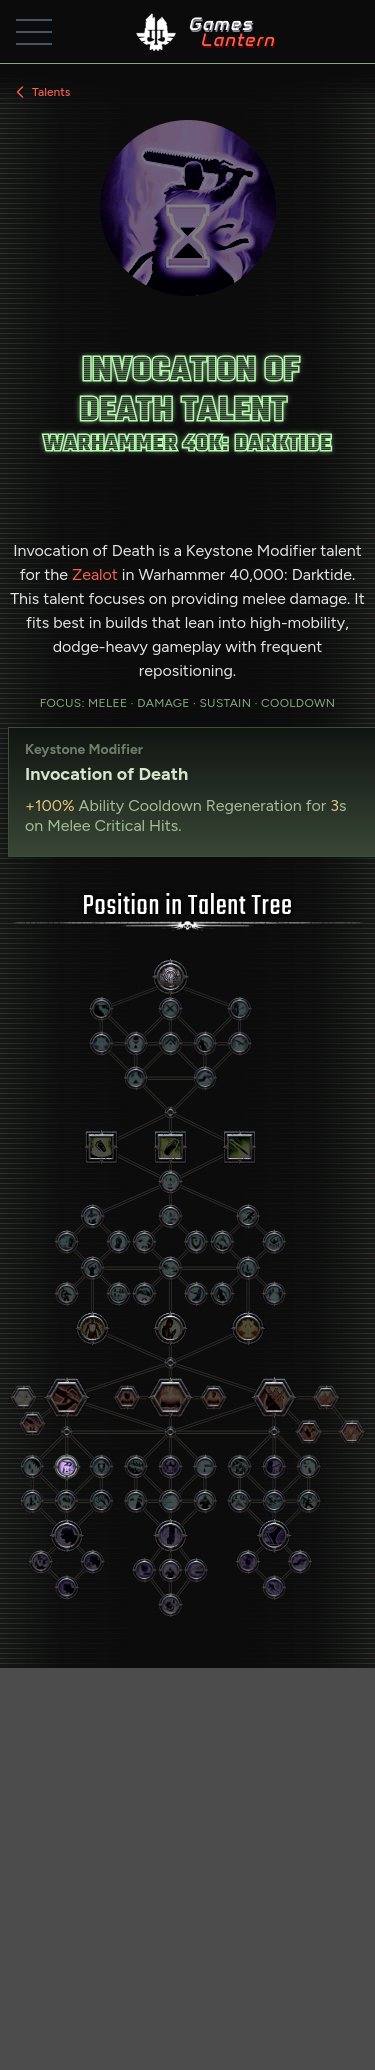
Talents (41, 92)
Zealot (95, 574)
